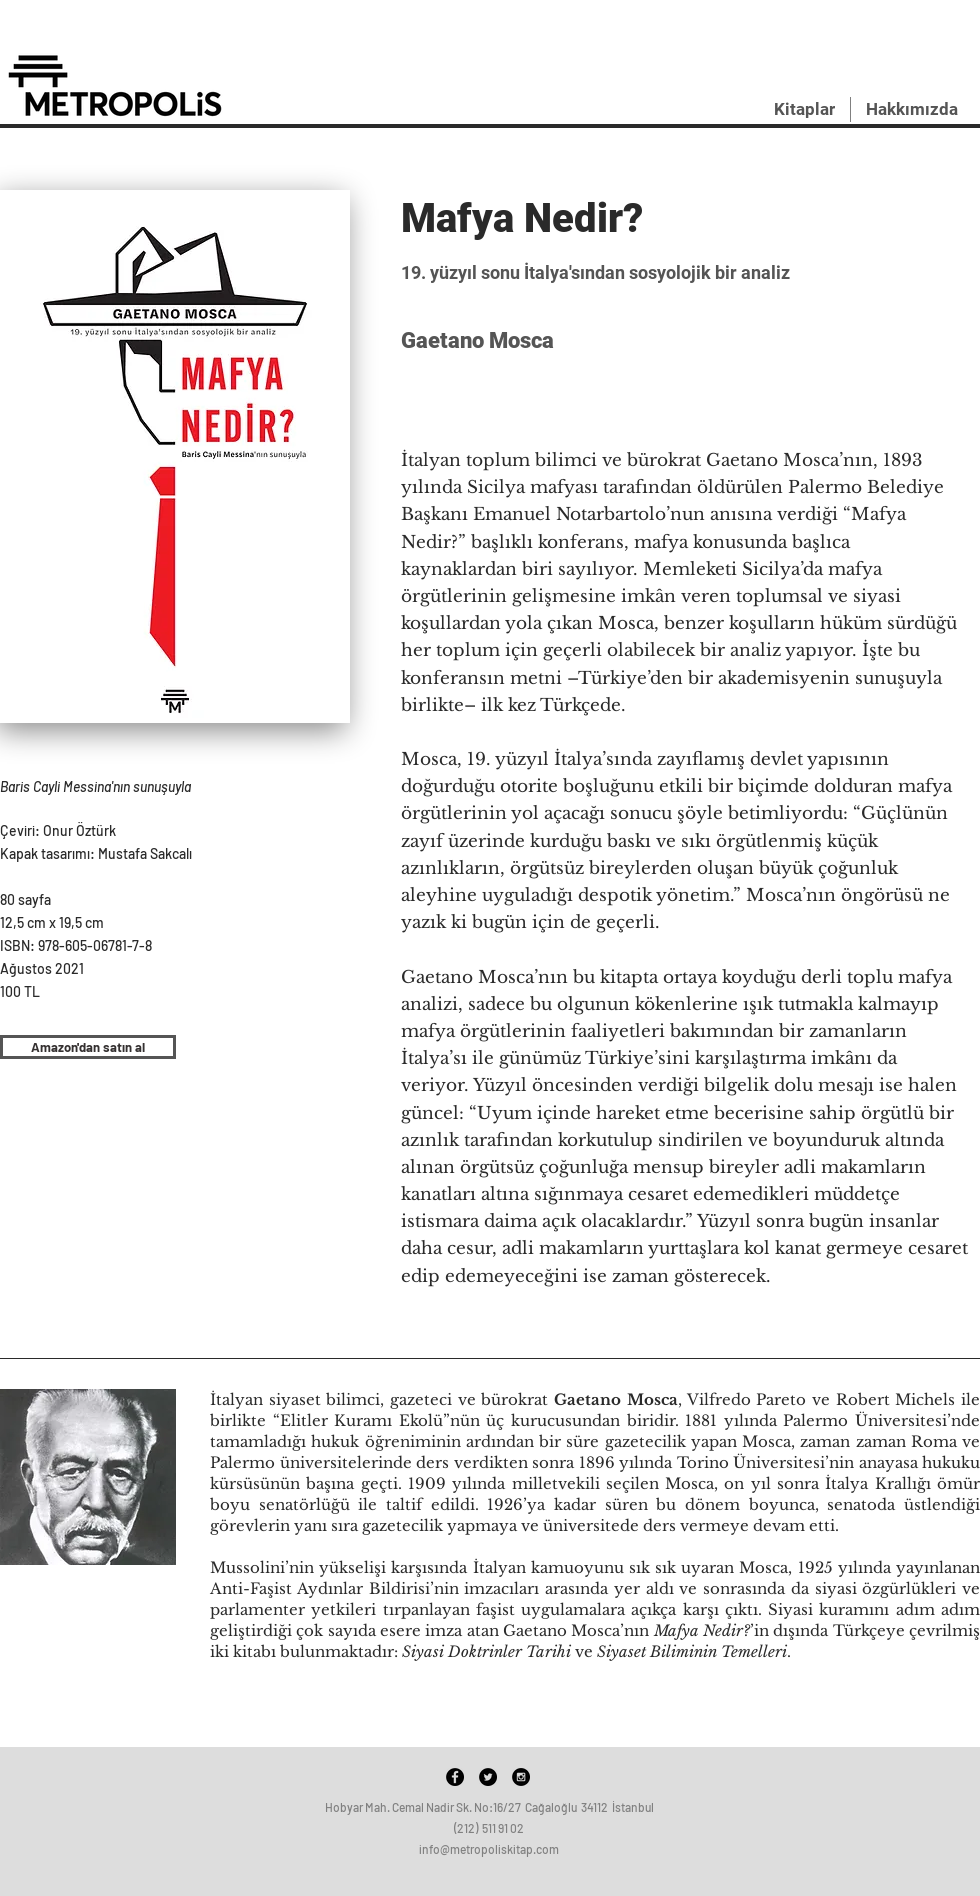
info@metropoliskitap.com (489, 1849)
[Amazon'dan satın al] (88, 1047)
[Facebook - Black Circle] (455, 1777)
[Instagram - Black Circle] (521, 1777)
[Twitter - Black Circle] (488, 1777)
